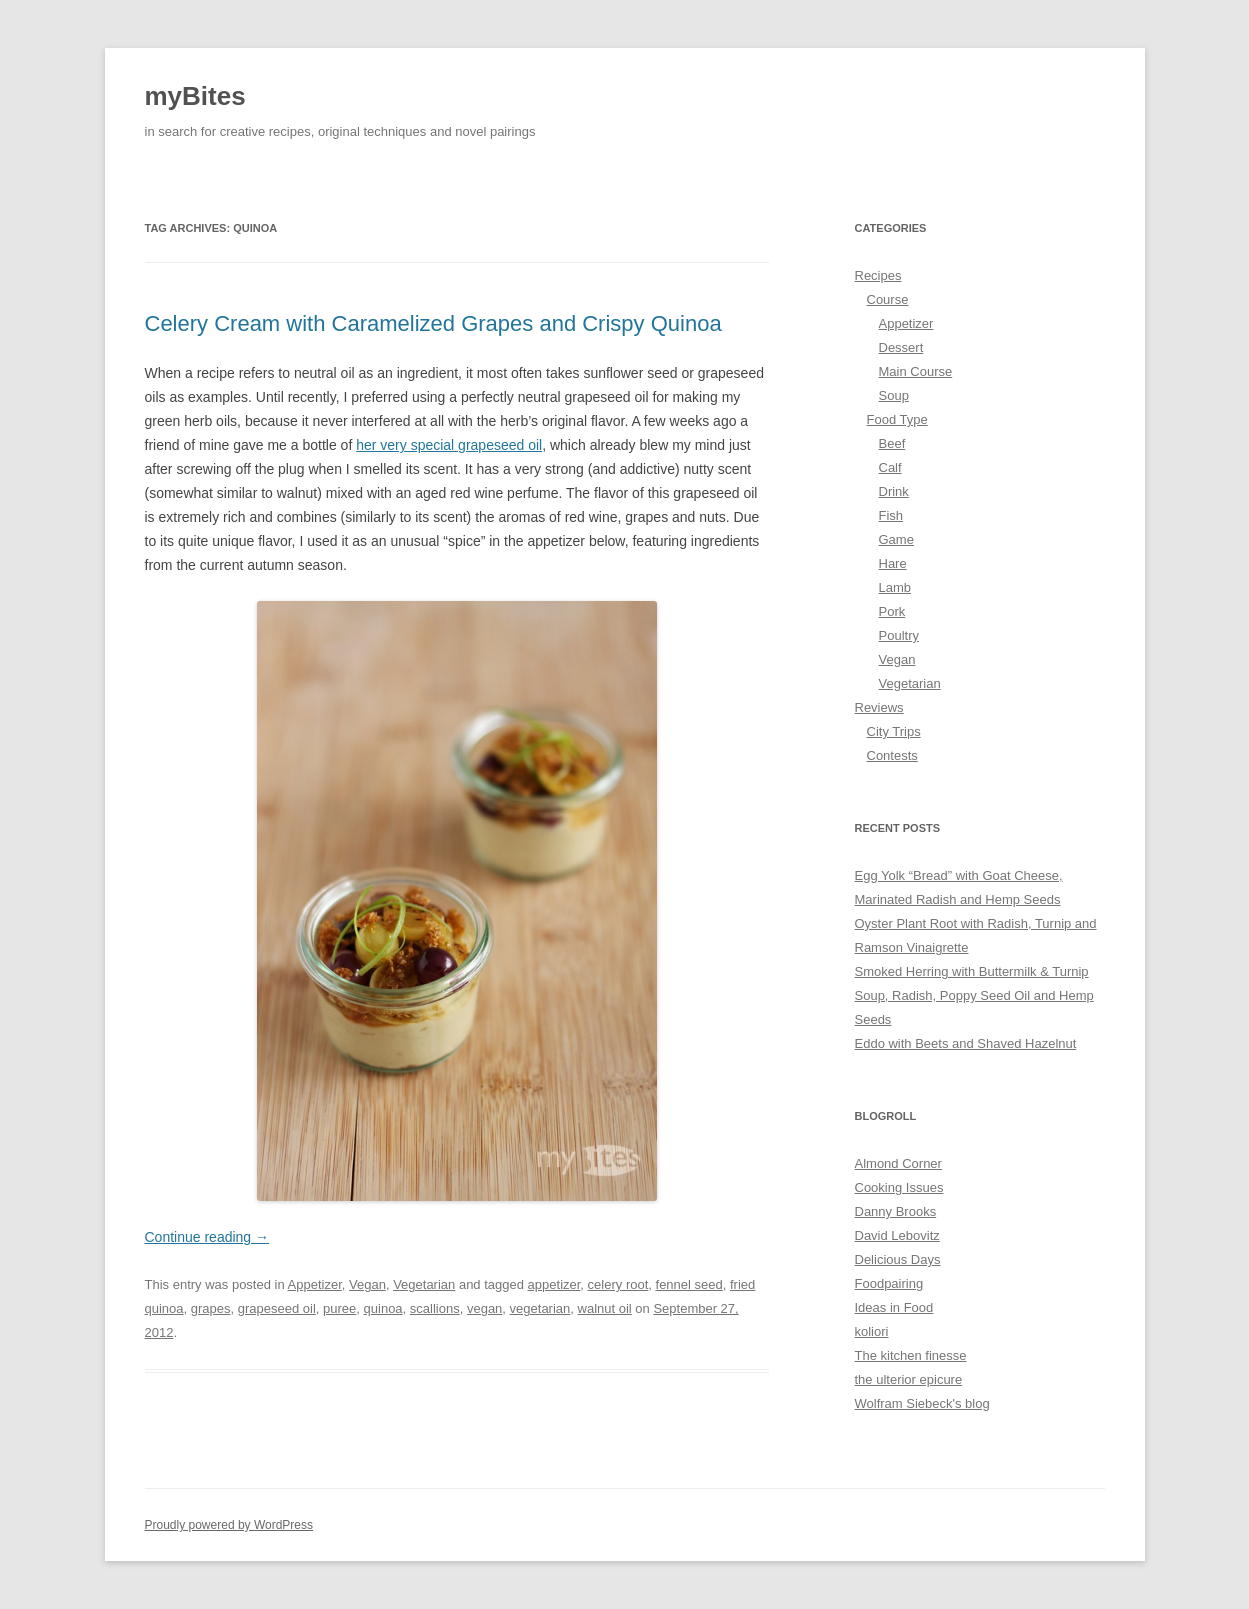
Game (896, 539)
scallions (435, 1308)
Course (888, 299)
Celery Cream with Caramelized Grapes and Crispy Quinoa (433, 323)
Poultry (899, 635)
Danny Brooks (896, 1211)
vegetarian (540, 1308)
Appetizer (315, 1284)
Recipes (878, 275)
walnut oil (605, 1308)
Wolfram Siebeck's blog (922, 1403)
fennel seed (689, 1284)
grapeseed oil (277, 1308)
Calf (890, 467)
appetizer (554, 1284)
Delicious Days (898, 1259)
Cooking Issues (899, 1187)
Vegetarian (424, 1284)
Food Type (897, 419)
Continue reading (207, 1237)
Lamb (895, 587)
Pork (892, 611)
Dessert (901, 347)
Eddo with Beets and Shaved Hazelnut (966, 1043)
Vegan (367, 1284)
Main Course (916, 371)
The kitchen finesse (911, 1355)
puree (339, 1308)
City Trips (894, 731)
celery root (618, 1284)
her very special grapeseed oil (449, 445)
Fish (891, 515)
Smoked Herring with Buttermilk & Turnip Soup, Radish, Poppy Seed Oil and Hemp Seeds (974, 995)
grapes (211, 1308)
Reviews (879, 707)
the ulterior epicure (909, 1379)
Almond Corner (898, 1163)
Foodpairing (889, 1283)
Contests (892, 755)
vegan (484, 1308)
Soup (894, 395)
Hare (893, 563)
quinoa (383, 1308)
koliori (872, 1331)
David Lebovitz (897, 1235)
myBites (195, 96)
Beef (892, 443)
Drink (894, 491)
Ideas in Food (894, 1307)
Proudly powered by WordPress (229, 1525)
